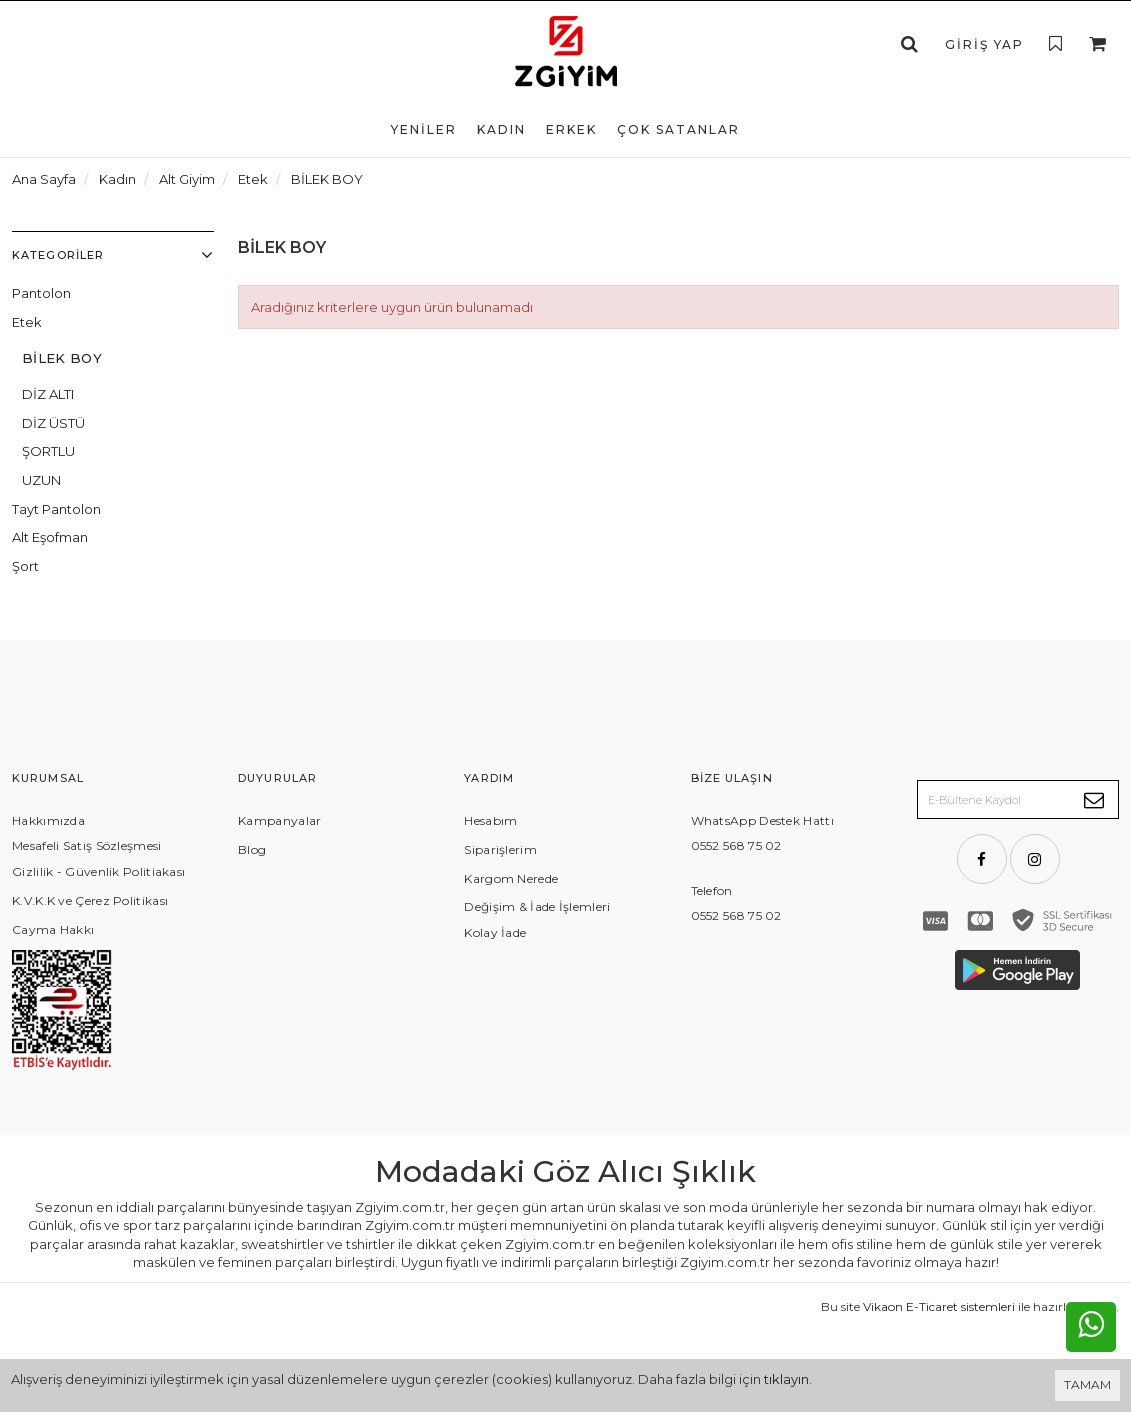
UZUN (41, 480)
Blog (252, 849)
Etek (27, 322)
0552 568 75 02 (736, 845)
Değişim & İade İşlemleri (537, 906)
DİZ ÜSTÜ (53, 423)
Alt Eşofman (50, 537)
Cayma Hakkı (53, 929)
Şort (25, 566)
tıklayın (786, 1379)
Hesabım (490, 820)
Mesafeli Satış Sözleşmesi (87, 845)
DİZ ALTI (48, 394)
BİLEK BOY (62, 358)
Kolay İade (495, 932)
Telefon (712, 890)
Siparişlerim (500, 849)
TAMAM (1087, 1384)
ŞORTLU (48, 451)
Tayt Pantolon (56, 509)
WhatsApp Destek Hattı (762, 820)
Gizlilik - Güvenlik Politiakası (98, 871)
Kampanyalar (279, 820)
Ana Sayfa (44, 179)
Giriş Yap (984, 44)
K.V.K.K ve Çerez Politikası (90, 900)
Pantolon (41, 293)
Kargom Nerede (511, 878)
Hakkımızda (48, 820)
